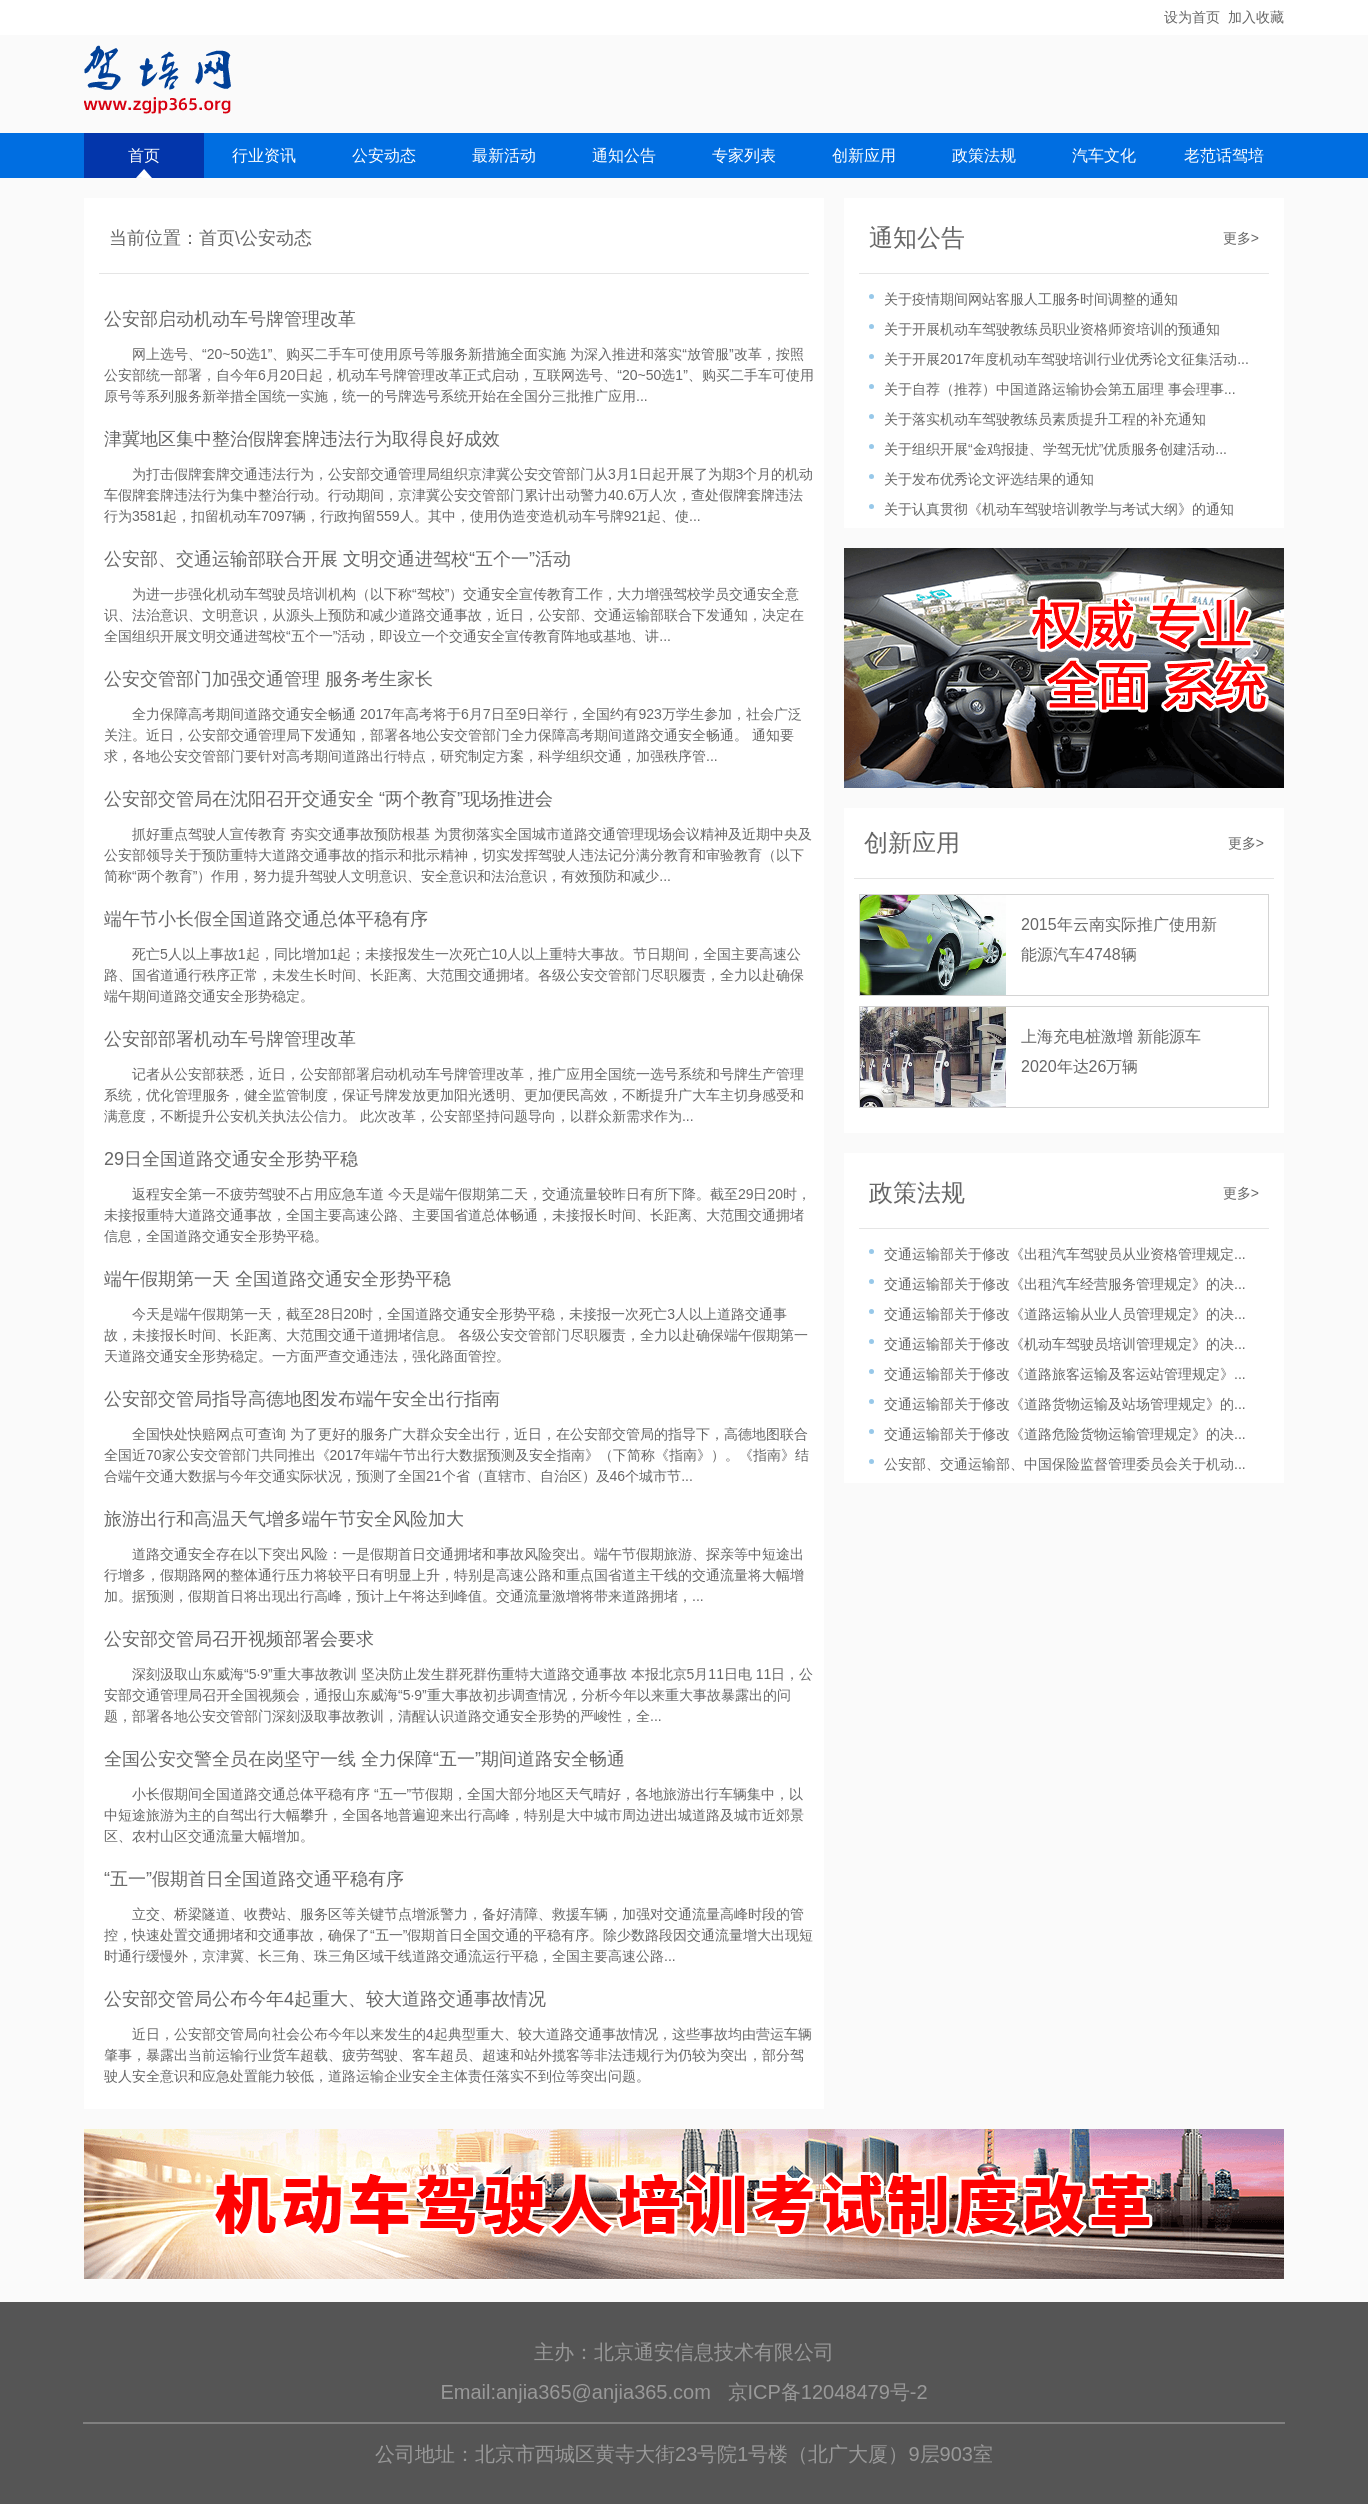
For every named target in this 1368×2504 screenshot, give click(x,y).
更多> (1241, 238)
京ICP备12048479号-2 (828, 2392)
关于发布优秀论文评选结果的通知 (989, 479)
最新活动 (504, 155)
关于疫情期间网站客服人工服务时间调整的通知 (1031, 299)
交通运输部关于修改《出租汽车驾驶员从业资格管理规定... (1065, 1254)
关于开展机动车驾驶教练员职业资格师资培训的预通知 (1052, 329)
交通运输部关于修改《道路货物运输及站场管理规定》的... (1065, 1404)
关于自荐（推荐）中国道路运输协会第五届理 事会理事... (1060, 389)
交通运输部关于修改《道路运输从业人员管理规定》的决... (1065, 1314)
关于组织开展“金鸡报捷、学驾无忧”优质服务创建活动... (1055, 449)
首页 (144, 155)
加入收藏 (1256, 17)
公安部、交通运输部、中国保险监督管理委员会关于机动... (1065, 1464)
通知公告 (624, 155)
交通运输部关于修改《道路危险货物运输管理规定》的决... (1065, 1434)
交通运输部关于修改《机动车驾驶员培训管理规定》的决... (1065, 1344)
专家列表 (744, 155)
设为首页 (1192, 17)
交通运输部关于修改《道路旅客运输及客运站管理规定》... (1065, 1374)
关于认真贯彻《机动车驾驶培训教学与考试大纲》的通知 (1059, 509)
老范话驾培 (1224, 155)
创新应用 (864, 155)
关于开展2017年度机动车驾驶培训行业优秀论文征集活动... (1066, 359)
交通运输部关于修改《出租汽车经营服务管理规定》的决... (1065, 1284)
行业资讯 (264, 155)
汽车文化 (1104, 155)
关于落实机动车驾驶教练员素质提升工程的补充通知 (1045, 419)
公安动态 (384, 155)
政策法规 (984, 155)
